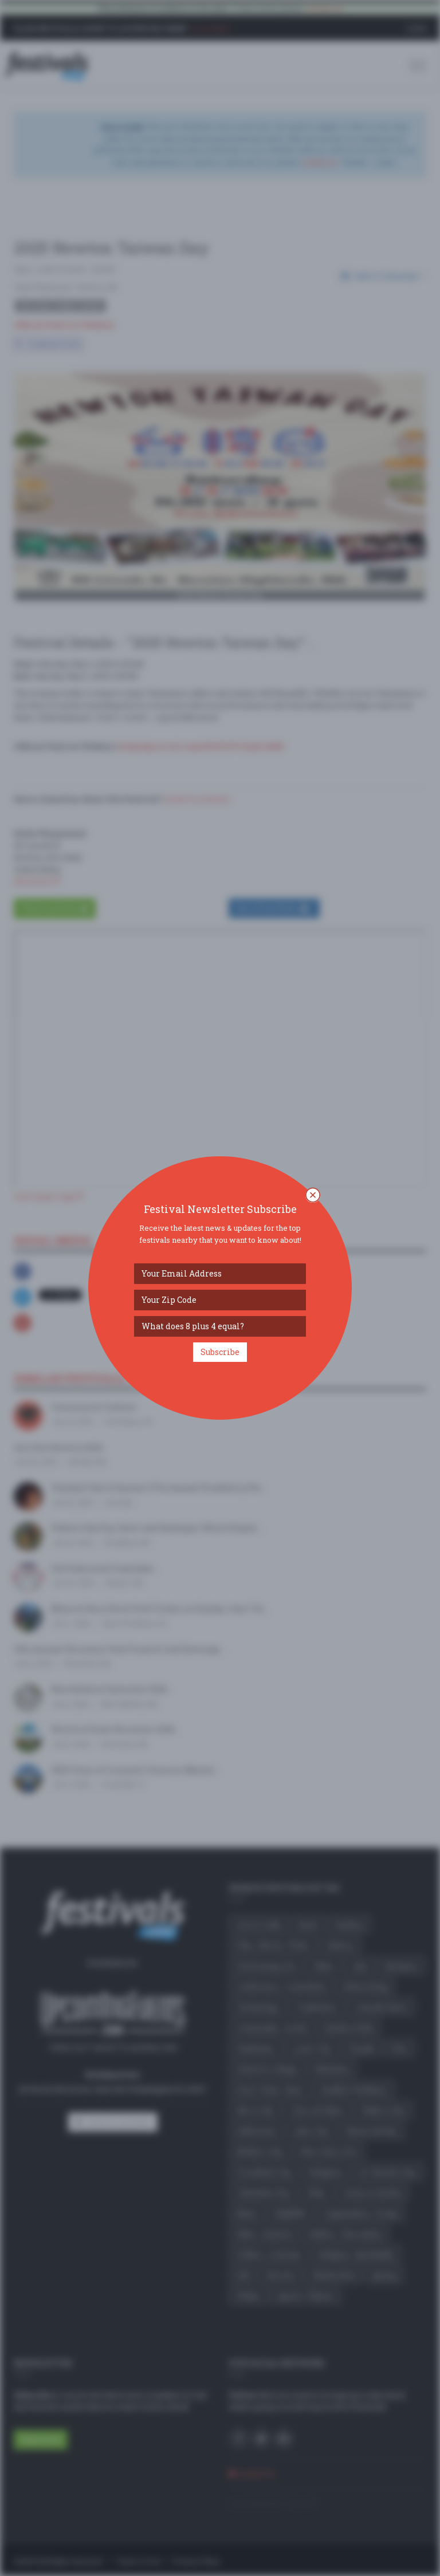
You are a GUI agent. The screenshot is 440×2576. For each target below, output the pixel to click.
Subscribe (220, 1351)
